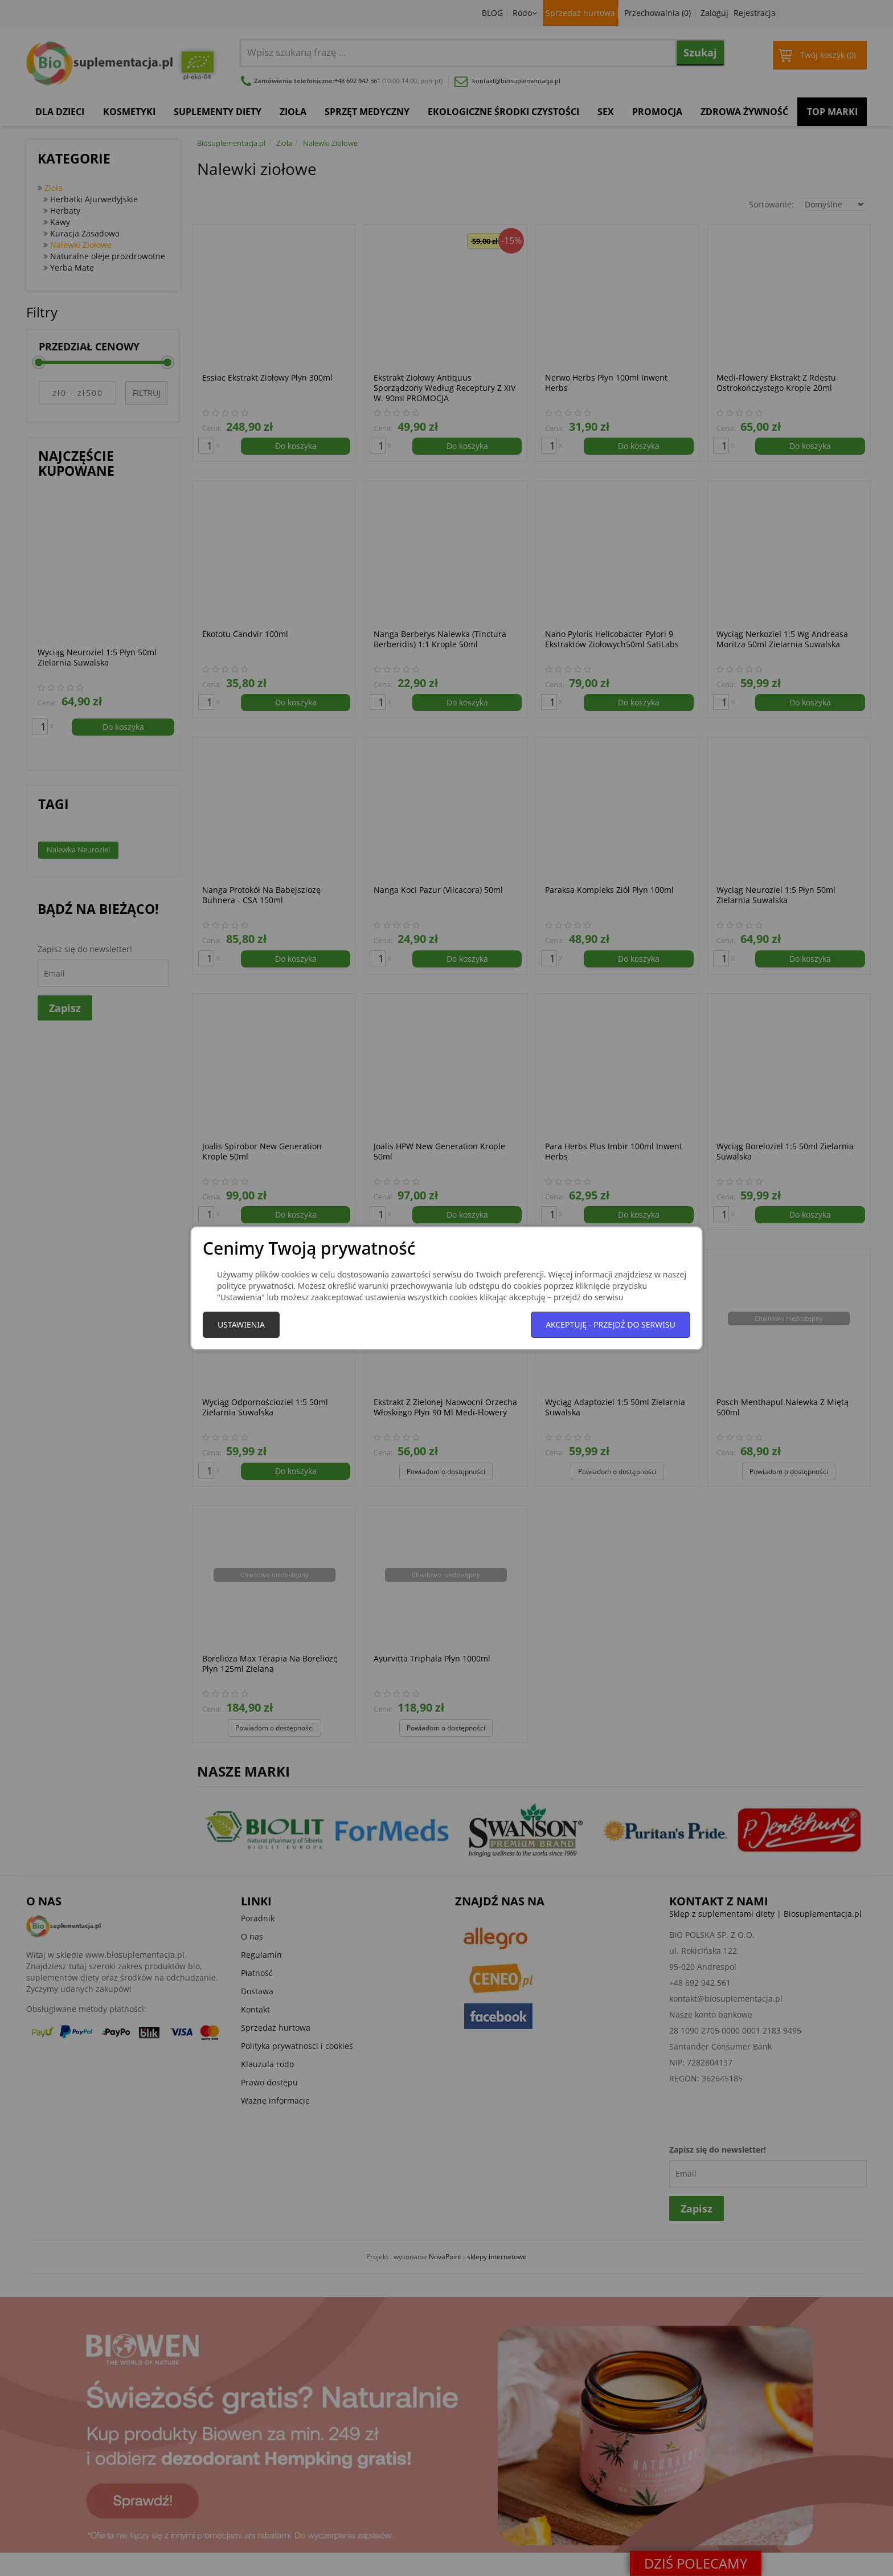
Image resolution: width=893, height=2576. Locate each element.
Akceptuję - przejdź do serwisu (610, 1324)
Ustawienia (241, 1324)
